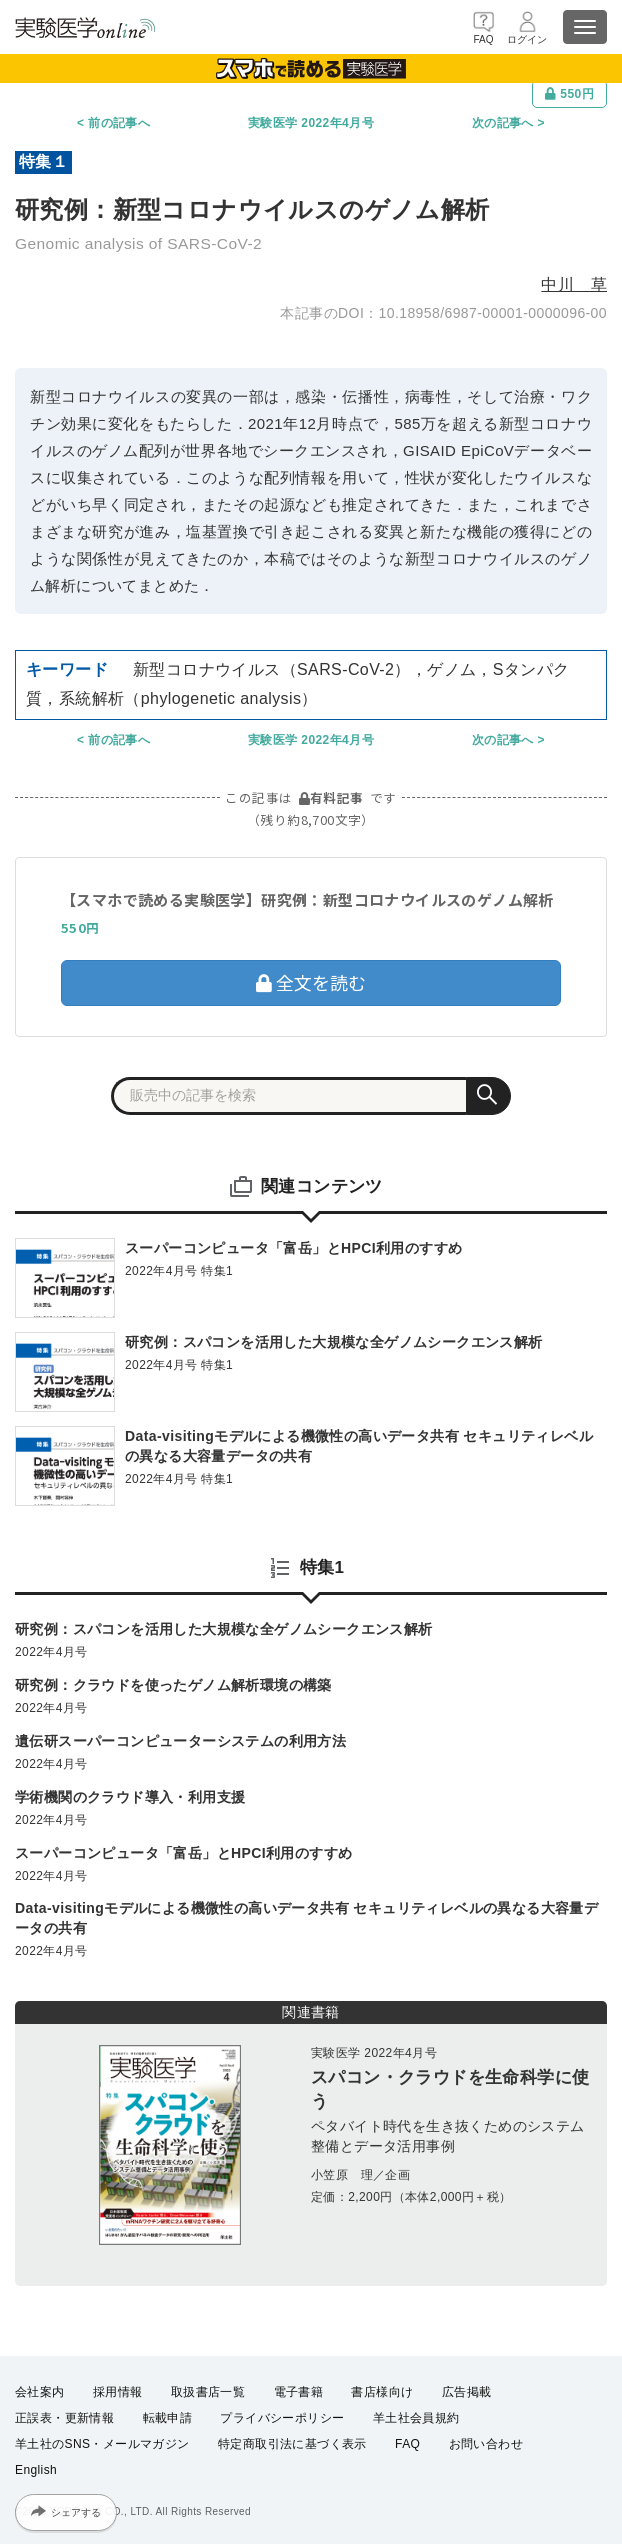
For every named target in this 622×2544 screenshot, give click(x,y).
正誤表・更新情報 (64, 2418)
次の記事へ (503, 123)
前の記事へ (119, 123)
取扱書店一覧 (208, 2392)
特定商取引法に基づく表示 (292, 2444)
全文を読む (311, 982)
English (36, 2470)
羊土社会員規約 (416, 2418)
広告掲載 (467, 2392)
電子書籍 (299, 2392)
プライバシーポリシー (282, 2418)
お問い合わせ (486, 2444)
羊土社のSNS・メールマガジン (102, 2444)
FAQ (407, 2444)
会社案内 (40, 2392)
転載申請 (168, 2418)
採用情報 (118, 2392)
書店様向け (382, 2392)
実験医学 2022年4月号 (311, 123)
